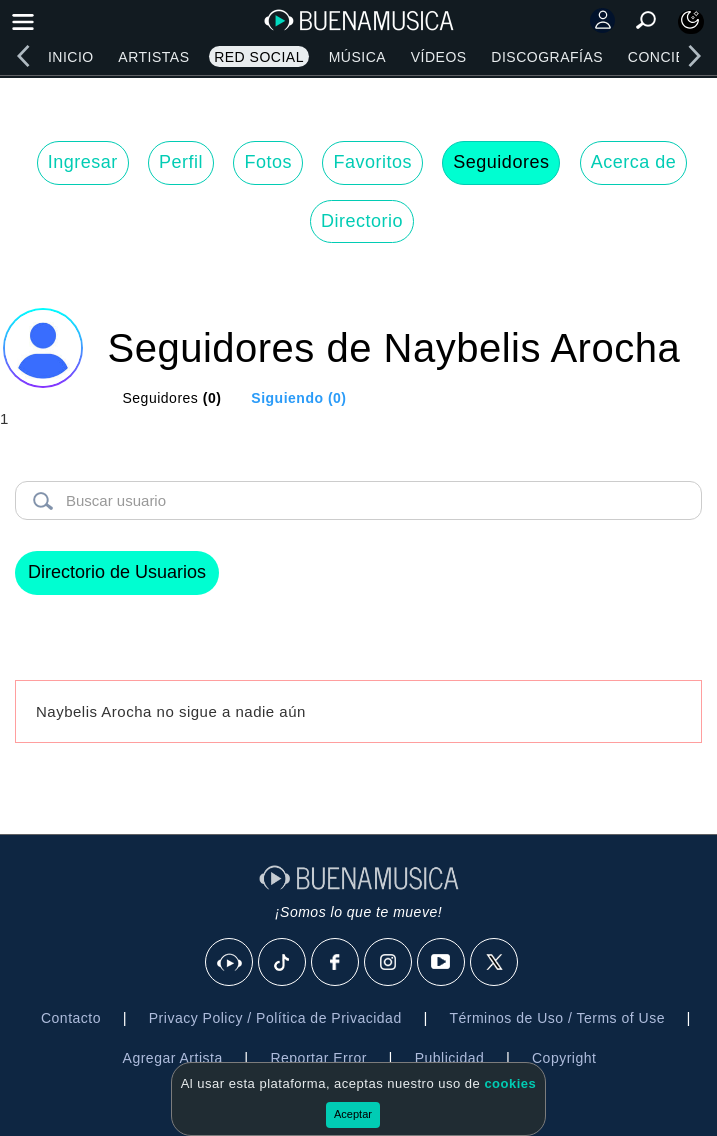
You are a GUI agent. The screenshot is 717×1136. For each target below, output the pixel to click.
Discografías (547, 57)
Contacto (71, 1018)
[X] (495, 963)
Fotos (268, 162)
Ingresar (83, 162)
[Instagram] (389, 963)
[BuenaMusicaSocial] (230, 963)
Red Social (259, 57)
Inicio (71, 57)
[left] (23, 56)
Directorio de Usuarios (117, 572)
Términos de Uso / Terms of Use (556, 1018)
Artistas (153, 57)
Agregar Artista (173, 1058)
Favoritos (372, 162)
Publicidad (450, 1058)
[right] (694, 56)
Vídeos (439, 57)
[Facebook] (336, 963)
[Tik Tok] (283, 963)
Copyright (564, 1058)
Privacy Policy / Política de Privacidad (275, 1018)
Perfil (181, 162)
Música (357, 57)
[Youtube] (442, 963)
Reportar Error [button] (318, 1058)
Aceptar (353, 1114)
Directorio (362, 221)
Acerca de (634, 162)
